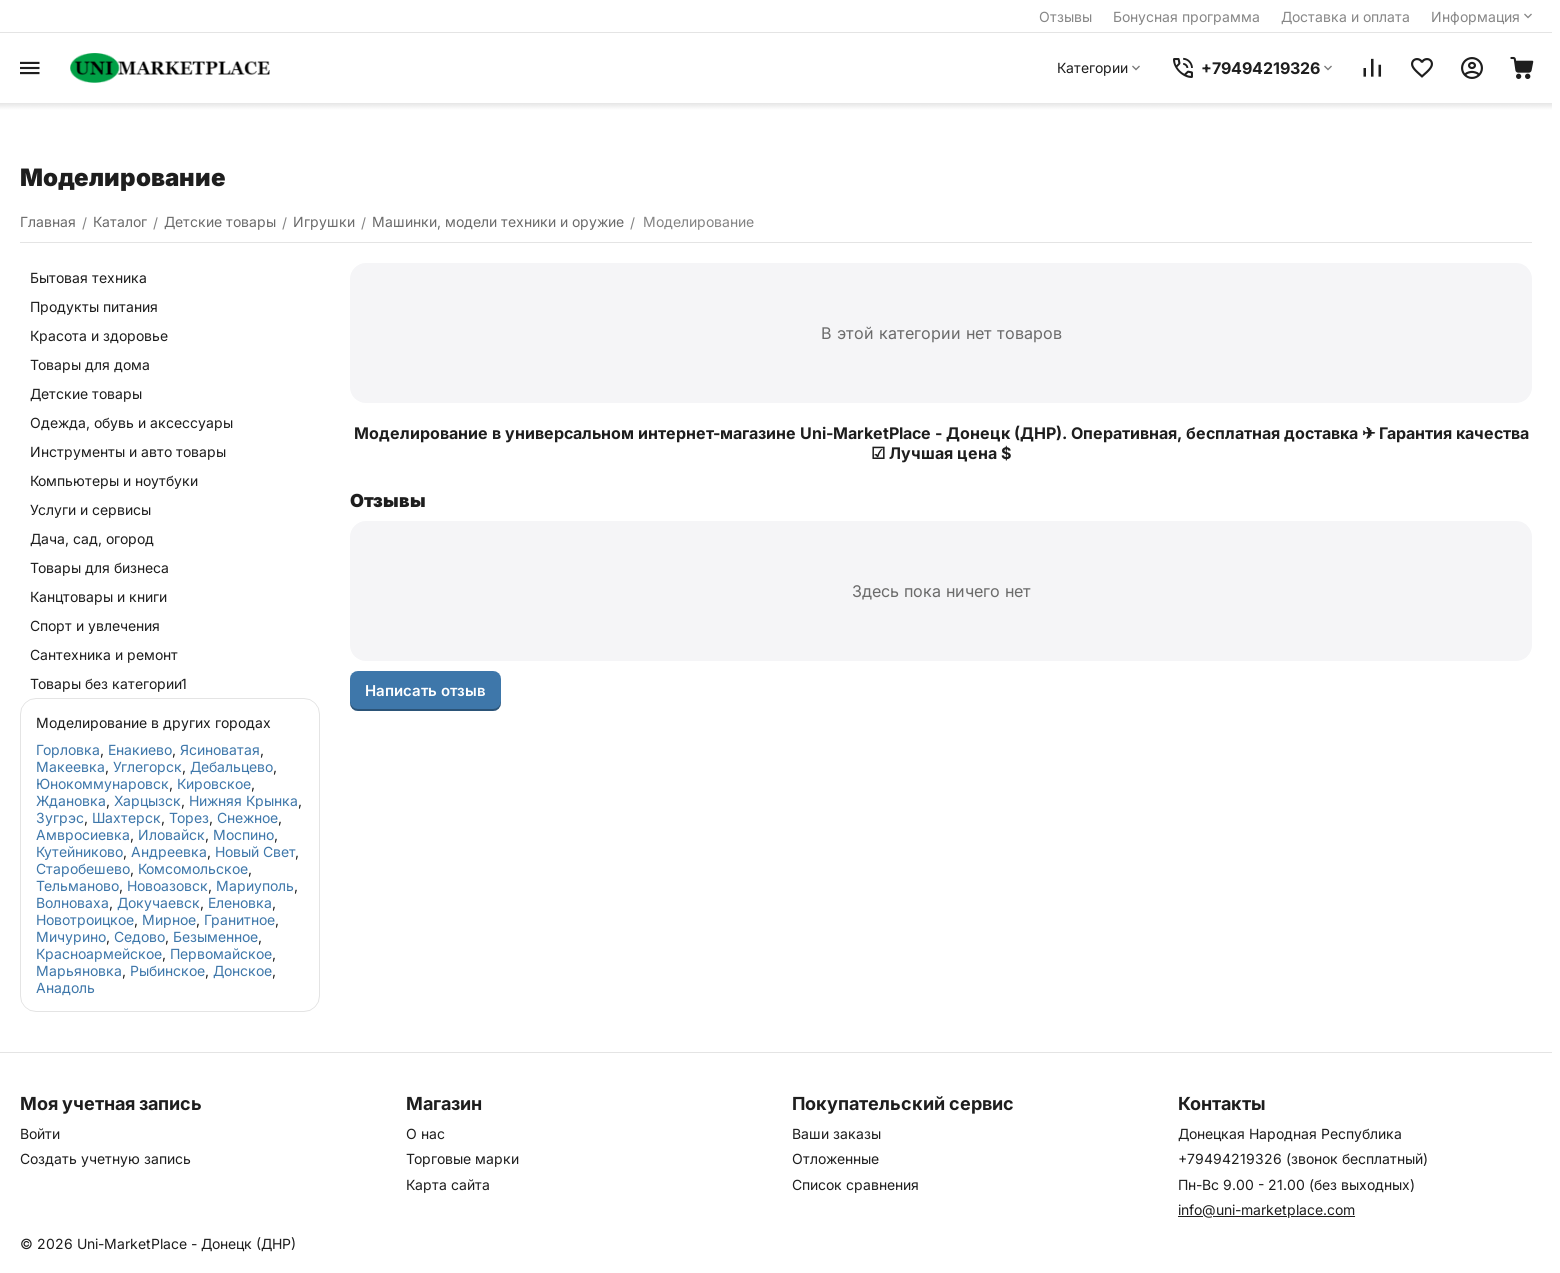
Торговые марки (462, 1158)
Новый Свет (255, 851)
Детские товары (86, 393)
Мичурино (71, 936)
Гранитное (239, 919)
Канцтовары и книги (98, 596)
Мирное (169, 919)
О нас (425, 1133)
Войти (40, 1133)
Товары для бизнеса (99, 567)
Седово (139, 936)
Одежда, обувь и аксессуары (131, 422)
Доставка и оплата (1345, 16)
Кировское (214, 783)
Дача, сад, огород (92, 538)
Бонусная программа (1186, 16)
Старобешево (83, 868)
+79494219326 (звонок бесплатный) (1303, 1158)
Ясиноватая (220, 749)
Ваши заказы (836, 1133)
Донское (242, 970)
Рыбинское (167, 970)
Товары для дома (90, 364)
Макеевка (70, 766)
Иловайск (171, 834)
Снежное (247, 817)
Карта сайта (448, 1184)
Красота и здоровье (99, 335)
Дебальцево (231, 766)
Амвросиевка (83, 834)
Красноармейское (99, 953)
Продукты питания (94, 306)
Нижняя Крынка (243, 800)
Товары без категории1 (108, 683)
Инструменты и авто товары (128, 451)
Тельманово (77, 885)
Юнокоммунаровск (102, 783)
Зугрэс (60, 817)
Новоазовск (167, 885)
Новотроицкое (85, 919)
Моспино (243, 834)
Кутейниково (79, 851)
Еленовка (240, 902)
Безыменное (215, 936)
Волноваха (72, 902)
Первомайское (221, 953)
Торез (189, 817)
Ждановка (71, 800)
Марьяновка (79, 970)
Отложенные (835, 1158)
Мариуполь (255, 885)
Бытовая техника (88, 277)
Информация (1483, 16)
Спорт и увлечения (95, 625)
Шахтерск (126, 817)
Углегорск (147, 766)
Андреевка (169, 851)
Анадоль (65, 987)
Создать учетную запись (105, 1158)
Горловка (68, 749)
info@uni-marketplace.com (1266, 1209)
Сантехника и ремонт (104, 654)
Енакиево (140, 749)
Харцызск (147, 800)
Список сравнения (855, 1184)
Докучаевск (158, 902)
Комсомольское (193, 868)
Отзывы (1065, 16)
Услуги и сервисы (90, 509)
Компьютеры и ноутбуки (114, 480)
